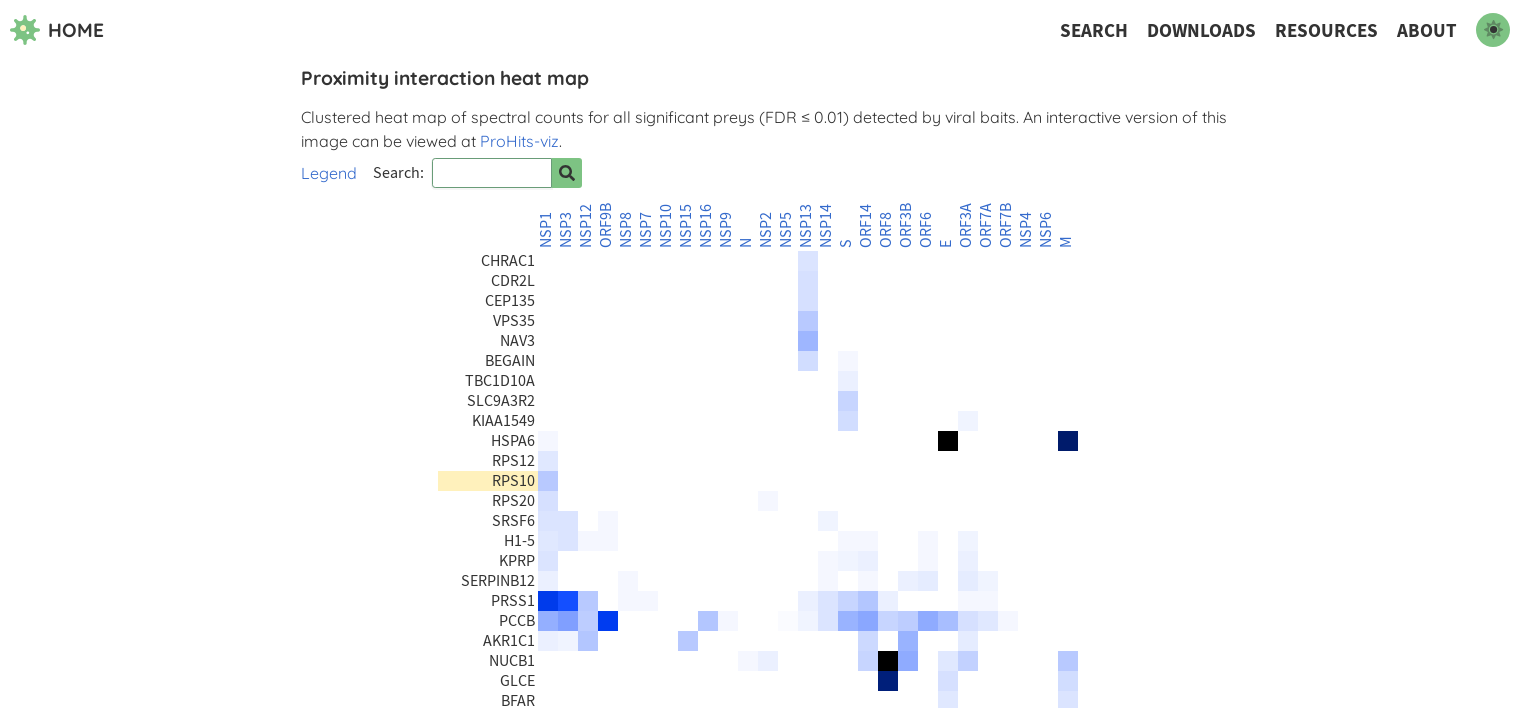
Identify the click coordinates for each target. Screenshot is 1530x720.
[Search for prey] (567, 173)
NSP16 (706, 226)
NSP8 (626, 230)
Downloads (1201, 30)
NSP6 (1046, 230)
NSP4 (1026, 230)
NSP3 (566, 230)
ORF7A (986, 225)
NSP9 (726, 230)
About (1427, 30)
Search (1094, 30)
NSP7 (646, 230)
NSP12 (586, 226)
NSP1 (546, 230)
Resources (1326, 30)
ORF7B (1006, 225)
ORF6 (926, 230)
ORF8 (886, 230)
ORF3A (966, 225)
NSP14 (826, 226)
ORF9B (606, 225)
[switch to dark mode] (1493, 30)
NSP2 (766, 230)
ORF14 (866, 226)
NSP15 (686, 226)
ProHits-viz (519, 141)
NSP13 (806, 226)
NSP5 (786, 230)
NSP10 (666, 226)
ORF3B (906, 225)
